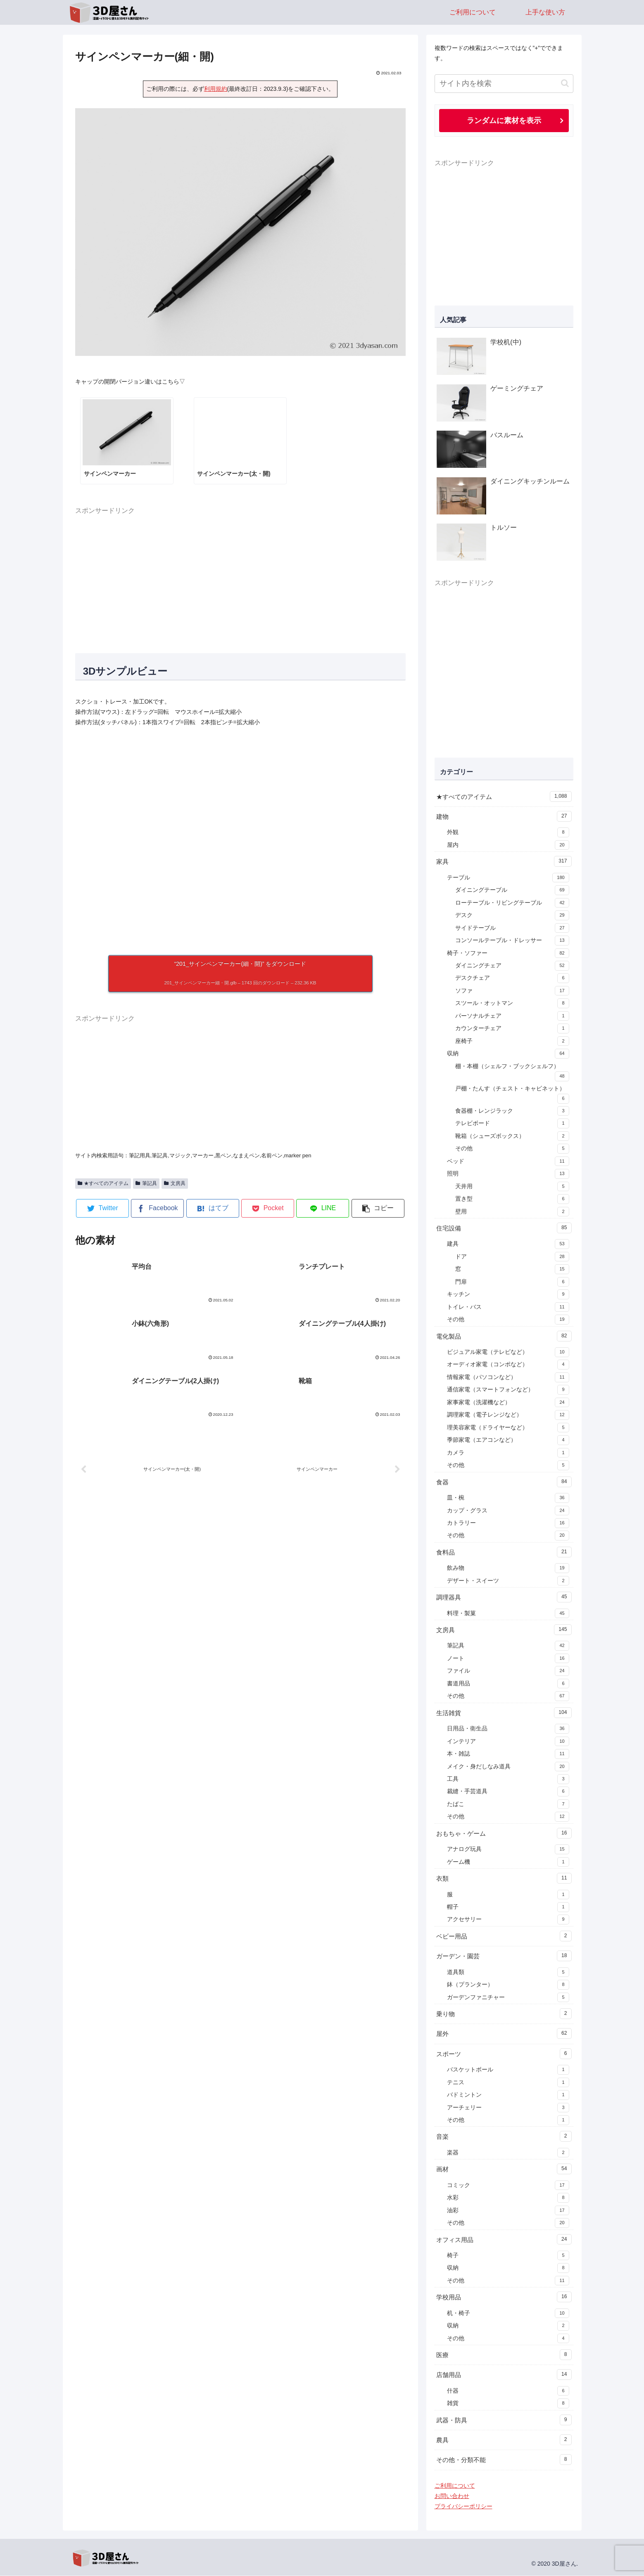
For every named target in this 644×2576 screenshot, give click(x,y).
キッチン (508, 1295)
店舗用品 (504, 2375)
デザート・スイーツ (508, 1581)
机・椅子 (508, 2314)
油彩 (508, 2211)
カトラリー (508, 1524)
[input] (504, 83)
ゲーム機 (508, 1862)
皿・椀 (508, 1498)
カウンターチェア (512, 1029)
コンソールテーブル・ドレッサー (512, 941)
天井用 (512, 1187)
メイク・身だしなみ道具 (508, 1767)
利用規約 (215, 88)
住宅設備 (504, 1228)
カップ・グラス (508, 1511)
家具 (504, 861)
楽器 (508, 2153)
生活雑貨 (504, 1713)
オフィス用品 (504, 2240)
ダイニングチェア (512, 966)
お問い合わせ (452, 2496)
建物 (504, 816)
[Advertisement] (240, 575)
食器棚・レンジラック (512, 1111)
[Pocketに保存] (267, 1208)
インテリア (508, 1742)
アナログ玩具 (508, 1850)
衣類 (504, 1878)
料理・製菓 (508, 1614)
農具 (504, 2440)
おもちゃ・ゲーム (504, 1833)
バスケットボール (508, 2070)
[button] (378, 1208)
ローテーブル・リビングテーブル (512, 903)
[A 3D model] (240, 841)
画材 (504, 2169)
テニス (508, 2083)
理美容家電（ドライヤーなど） (508, 1428)
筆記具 (146, 1183)
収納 (508, 1054)
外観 (508, 833)
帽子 (508, 1907)
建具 (508, 1244)
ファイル (508, 1671)
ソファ (512, 991)
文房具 (174, 1183)
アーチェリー (508, 2108)
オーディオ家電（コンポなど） (508, 1365)
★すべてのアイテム (103, 1183)
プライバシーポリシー (463, 2506)
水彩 (508, 2198)
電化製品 (504, 1336)
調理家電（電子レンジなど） (508, 1415)
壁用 (512, 1212)
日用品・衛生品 (508, 1729)
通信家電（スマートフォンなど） (508, 1390)
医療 (504, 2355)
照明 (508, 1174)
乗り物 (504, 2014)
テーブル (508, 878)
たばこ (508, 1805)
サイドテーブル (512, 929)
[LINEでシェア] (322, 1208)
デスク (512, 916)
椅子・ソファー (508, 954)
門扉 (512, 1282)
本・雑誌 (508, 1754)
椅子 (508, 2256)
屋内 (508, 846)
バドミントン (508, 2095)
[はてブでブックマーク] (212, 1208)
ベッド (508, 1162)
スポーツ (504, 2054)
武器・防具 (504, 2420)
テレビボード (512, 1124)
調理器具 (504, 1597)
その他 (512, 1149)
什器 (508, 2391)
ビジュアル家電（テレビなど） (508, 1353)
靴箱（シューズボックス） (512, 1137)
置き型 (512, 1199)
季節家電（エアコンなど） (508, 1441)
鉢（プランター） (508, 1985)
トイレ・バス (508, 1308)
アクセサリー (508, 1920)
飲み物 (508, 1569)
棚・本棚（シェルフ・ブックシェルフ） (512, 1073)
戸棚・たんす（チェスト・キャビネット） (512, 1095)
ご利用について (455, 2486)
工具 (508, 1779)
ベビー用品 (504, 1936)
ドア (512, 1257)
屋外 (504, 2034)
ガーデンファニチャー (508, 1998)
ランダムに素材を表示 (504, 121)
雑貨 (508, 2404)
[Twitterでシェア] (102, 1208)
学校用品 (504, 2297)
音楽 (504, 2136)
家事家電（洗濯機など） (508, 1403)
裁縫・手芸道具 (508, 1792)
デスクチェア (512, 978)
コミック (508, 2186)
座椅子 (512, 1042)
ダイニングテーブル (512, 891)
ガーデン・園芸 (504, 1956)
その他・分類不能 (504, 2460)
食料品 (504, 1552)
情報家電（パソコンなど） (508, 1378)
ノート (508, 1659)
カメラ (508, 1453)
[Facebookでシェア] (157, 1208)
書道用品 (508, 1684)
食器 (504, 1482)
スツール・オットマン (512, 1004)
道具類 (508, 1973)
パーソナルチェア (512, 1016)
